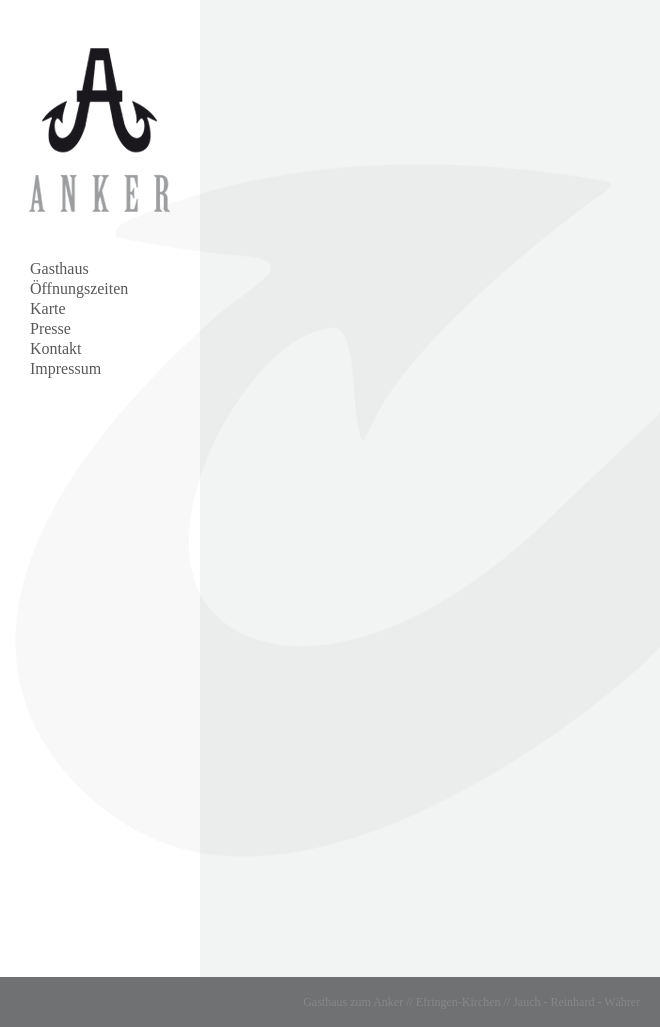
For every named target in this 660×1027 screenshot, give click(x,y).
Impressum (65, 368)
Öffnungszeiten (79, 288)
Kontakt (56, 348)
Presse (50, 328)
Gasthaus (59, 268)
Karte (48, 308)
